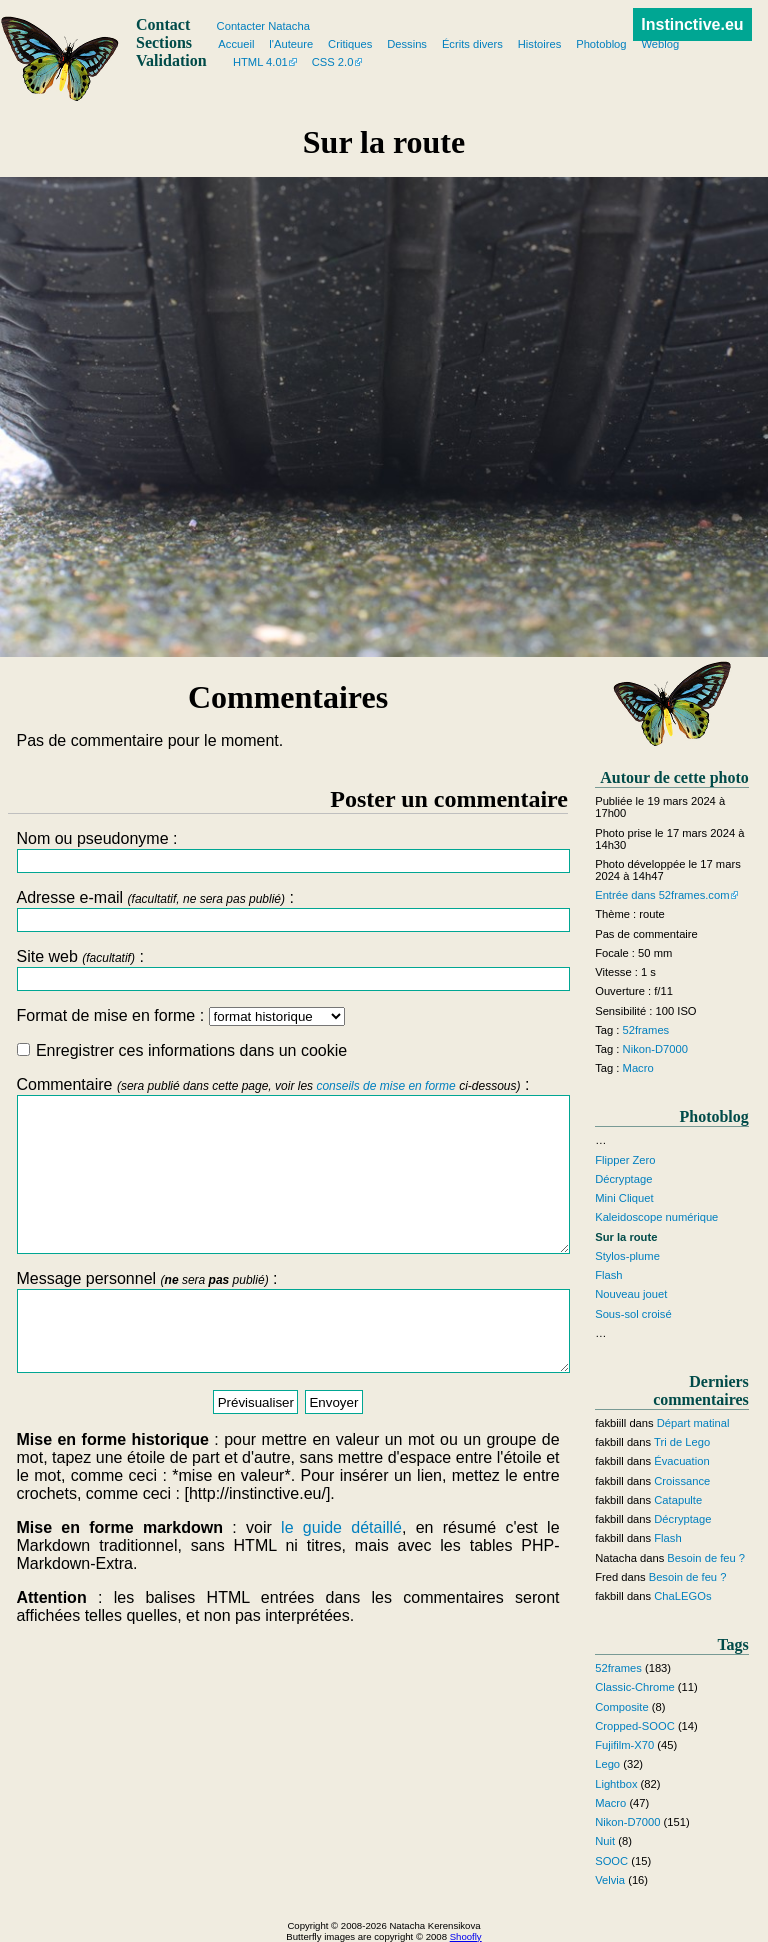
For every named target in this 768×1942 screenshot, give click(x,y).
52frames (646, 1030)
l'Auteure (291, 44)
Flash (608, 1275)
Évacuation (681, 1461)
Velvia (610, 1880)
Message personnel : (287, 1359)
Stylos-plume (627, 1256)
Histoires (540, 44)
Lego (607, 1764)
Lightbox (616, 1784)
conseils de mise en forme (385, 1086)
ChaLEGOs (682, 1596)
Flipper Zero (625, 1160)
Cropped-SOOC (635, 1726)
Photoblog (601, 44)
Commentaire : (287, 1180)
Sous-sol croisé (633, 1314)
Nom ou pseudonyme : (287, 851)
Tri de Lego (682, 1442)
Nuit (605, 1841)
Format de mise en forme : (180, 1015)
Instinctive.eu (692, 24)
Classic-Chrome (635, 1687)
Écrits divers (472, 44)
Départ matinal (693, 1423)
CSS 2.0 (333, 62)
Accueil (236, 44)
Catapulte (678, 1500)
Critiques (350, 44)
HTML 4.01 (260, 62)
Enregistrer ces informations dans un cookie (182, 1050)
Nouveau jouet (631, 1294)
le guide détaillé (341, 1572)
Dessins (407, 44)
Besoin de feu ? (706, 1558)
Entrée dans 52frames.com (662, 895)
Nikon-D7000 (655, 1049)
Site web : (287, 969)
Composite (621, 1707)
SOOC (611, 1861)
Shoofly (466, 1936)
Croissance (682, 1481)
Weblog (660, 44)
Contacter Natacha (263, 26)
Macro (638, 1068)
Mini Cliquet (624, 1198)
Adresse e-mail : (287, 910)
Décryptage (623, 1179)
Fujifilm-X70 (624, 1745)
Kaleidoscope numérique (656, 1217)
